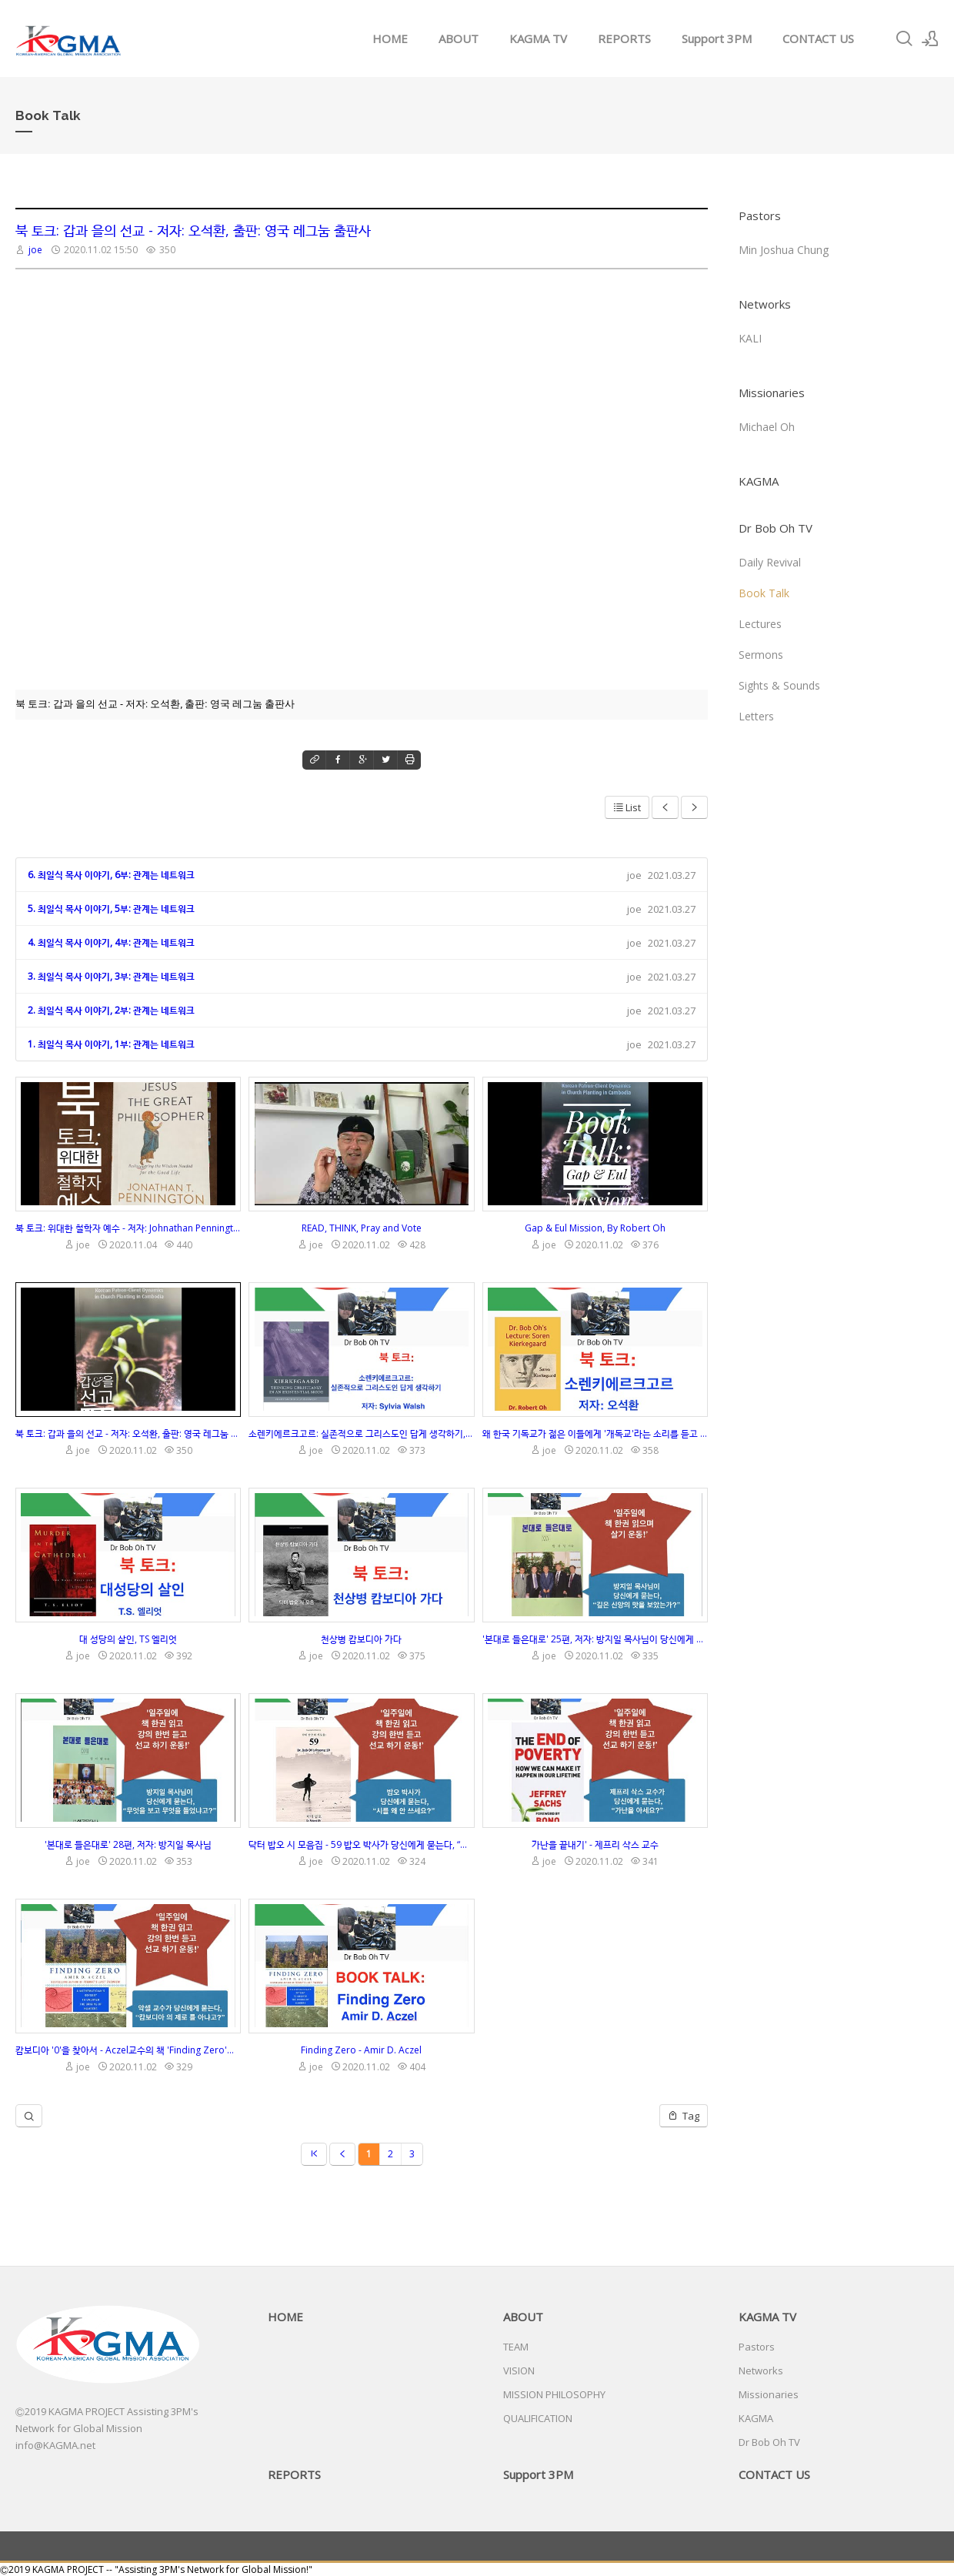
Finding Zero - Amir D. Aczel (361, 2049)
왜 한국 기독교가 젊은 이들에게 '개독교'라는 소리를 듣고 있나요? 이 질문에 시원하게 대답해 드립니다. (595, 1433)
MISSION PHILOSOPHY (554, 2394)
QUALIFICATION (537, 2418)
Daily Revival (770, 562)
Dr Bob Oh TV (775, 528)
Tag (683, 2116)
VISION (519, 2370)
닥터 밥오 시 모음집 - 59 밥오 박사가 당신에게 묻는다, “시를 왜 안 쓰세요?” (361, 1844)
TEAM (516, 2347)
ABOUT (459, 38)
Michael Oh (767, 426)
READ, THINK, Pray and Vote (362, 1228)
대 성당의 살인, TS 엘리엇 (128, 1638)
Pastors (760, 215)
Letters (756, 716)
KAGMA (759, 481)
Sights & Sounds (779, 685)
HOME (390, 38)
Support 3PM (717, 38)
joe (35, 249)
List (627, 807)
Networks (765, 304)
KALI (750, 338)
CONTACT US (818, 38)
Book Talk (764, 593)
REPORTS (624, 38)
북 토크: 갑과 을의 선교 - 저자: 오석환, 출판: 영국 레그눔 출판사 (193, 230)
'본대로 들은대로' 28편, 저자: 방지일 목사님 (128, 1844)
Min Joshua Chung (784, 249)
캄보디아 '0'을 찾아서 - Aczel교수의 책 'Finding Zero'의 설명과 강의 (128, 2049)
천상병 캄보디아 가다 (361, 1638)
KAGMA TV (538, 38)
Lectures (760, 623)
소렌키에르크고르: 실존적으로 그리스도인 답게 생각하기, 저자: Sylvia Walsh (361, 1433)
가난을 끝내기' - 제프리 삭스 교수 (595, 1844)
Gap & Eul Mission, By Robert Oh (595, 1228)
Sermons (761, 654)
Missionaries (772, 392)
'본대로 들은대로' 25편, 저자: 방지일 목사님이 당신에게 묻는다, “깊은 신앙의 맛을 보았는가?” (595, 1638)
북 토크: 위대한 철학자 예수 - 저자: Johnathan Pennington (128, 1228)
